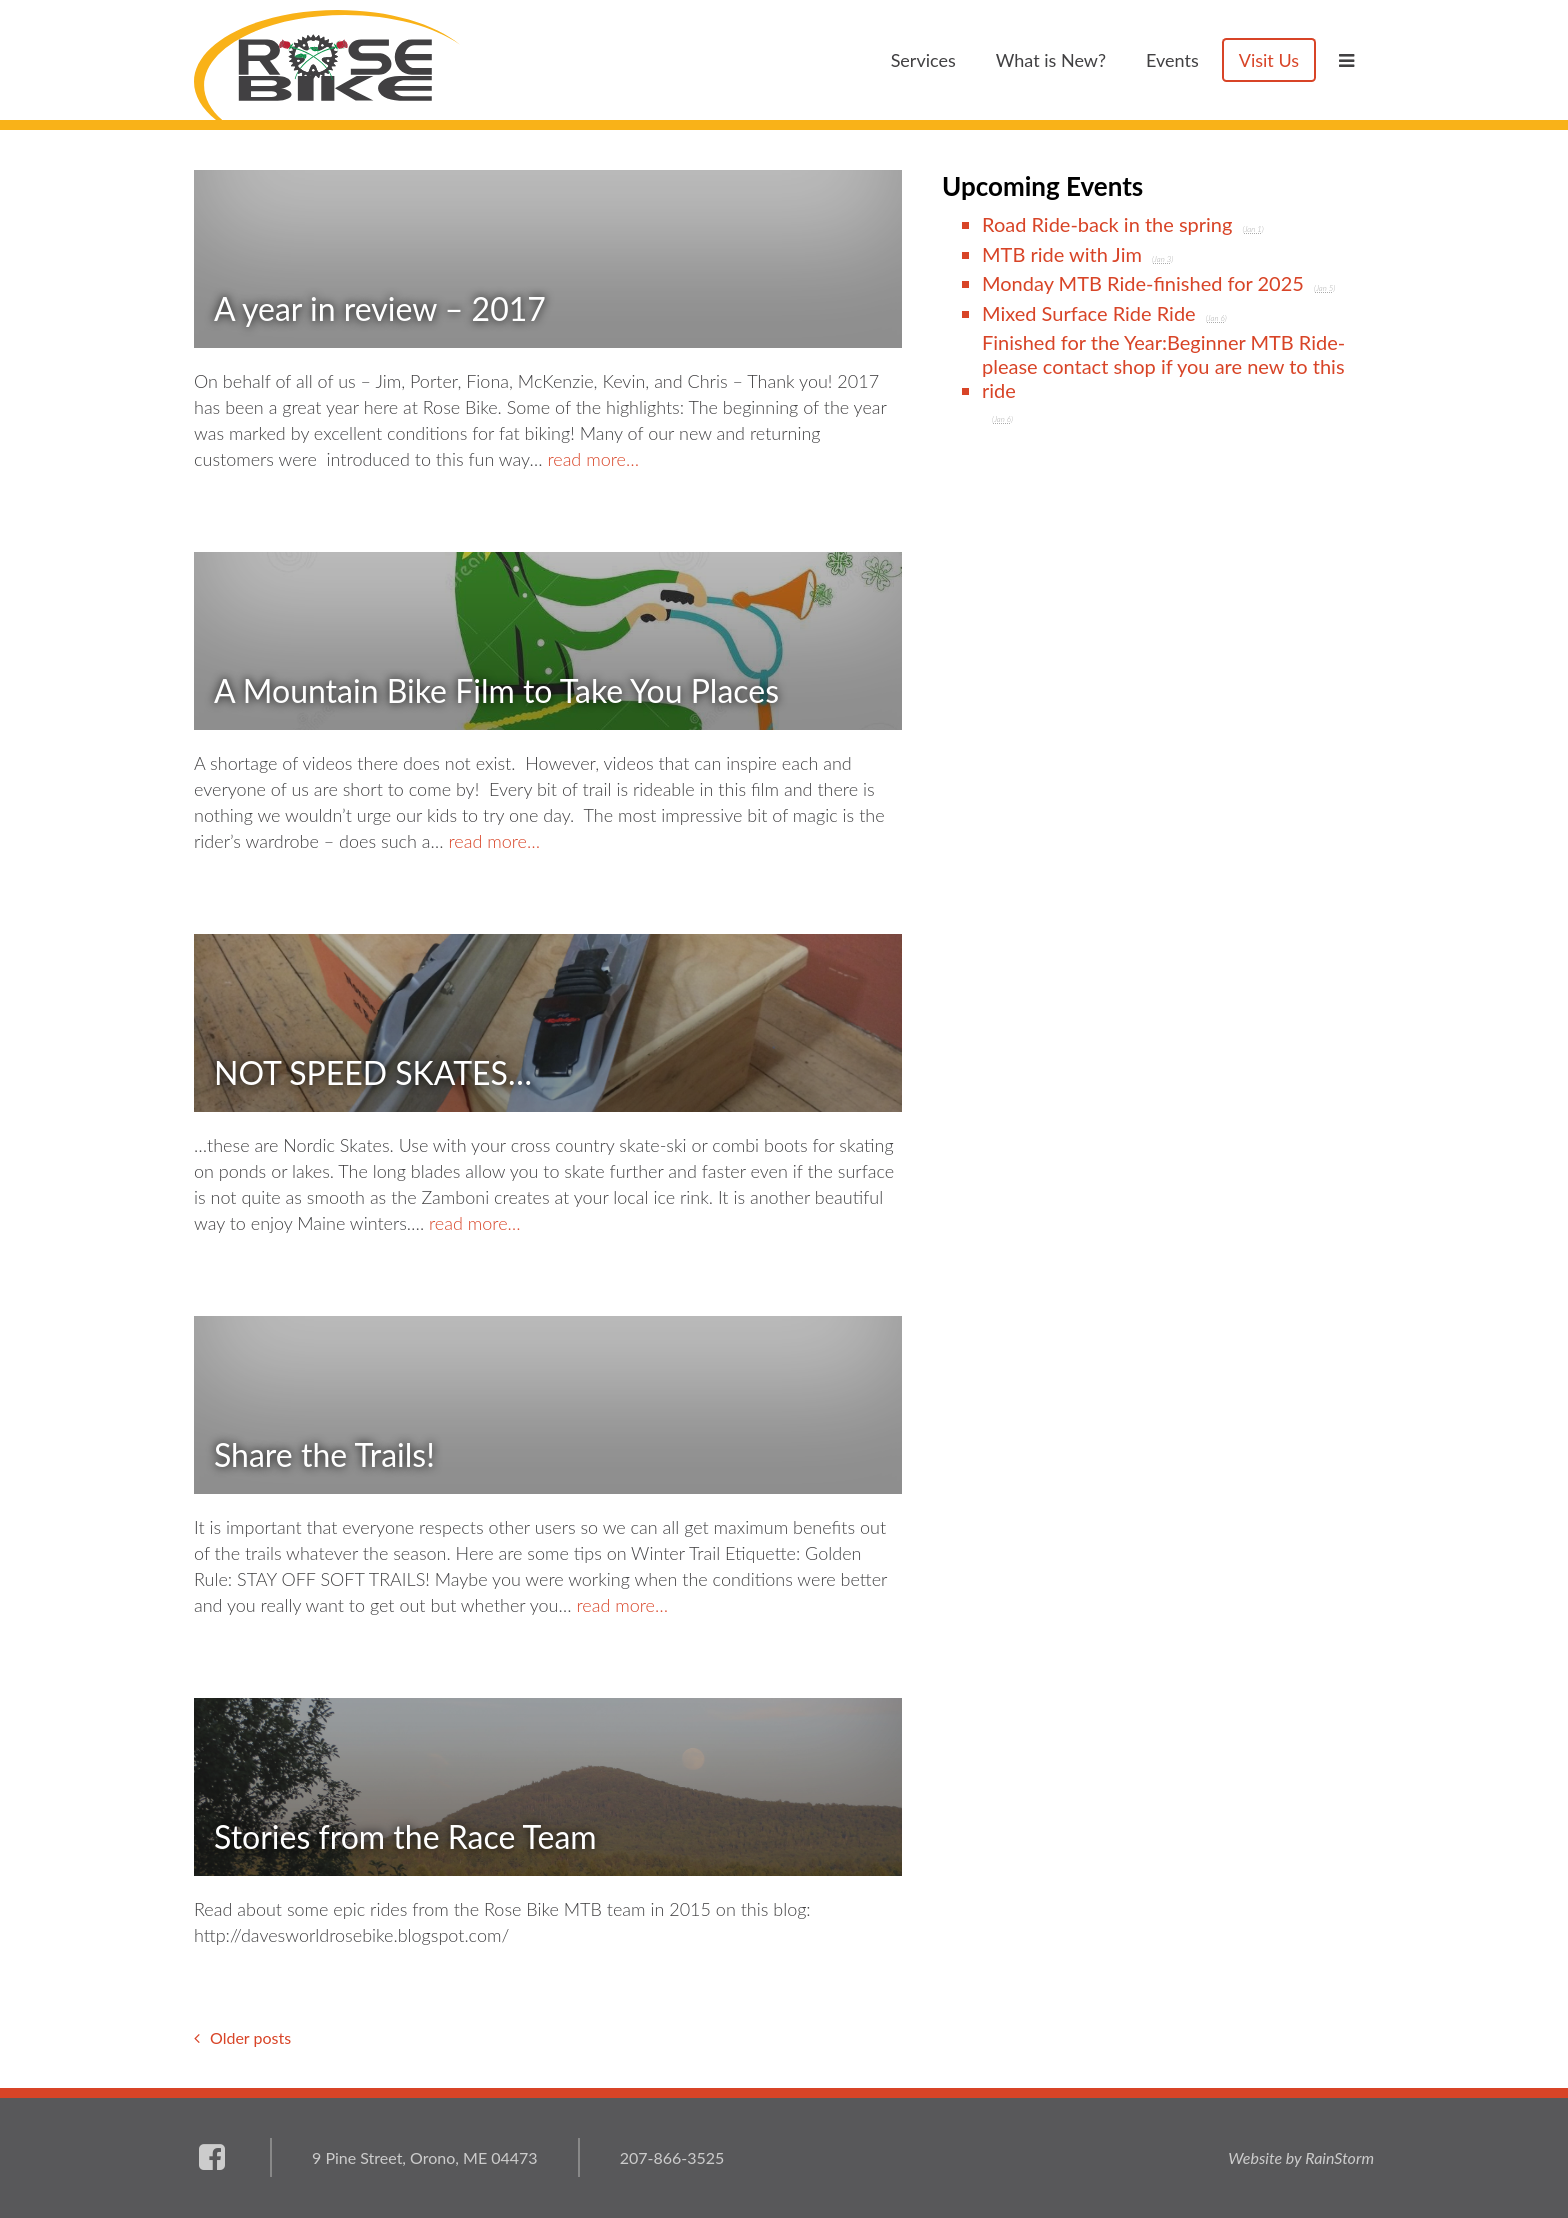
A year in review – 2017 (380, 308)
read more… (593, 459)
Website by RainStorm (1301, 2157)
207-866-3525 (672, 2157)
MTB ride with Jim (1062, 254)
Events (1172, 60)
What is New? (1051, 60)
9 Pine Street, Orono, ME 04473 (425, 2157)
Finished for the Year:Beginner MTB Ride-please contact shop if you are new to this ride (1163, 366)
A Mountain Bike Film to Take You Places (496, 690)
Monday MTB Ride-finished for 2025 (1143, 283)
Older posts (250, 2037)
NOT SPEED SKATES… (373, 1072)
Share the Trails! (324, 1454)
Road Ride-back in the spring (1107, 224)
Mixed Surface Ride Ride (1089, 313)
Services (923, 60)
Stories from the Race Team (405, 1836)
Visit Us (1269, 60)
